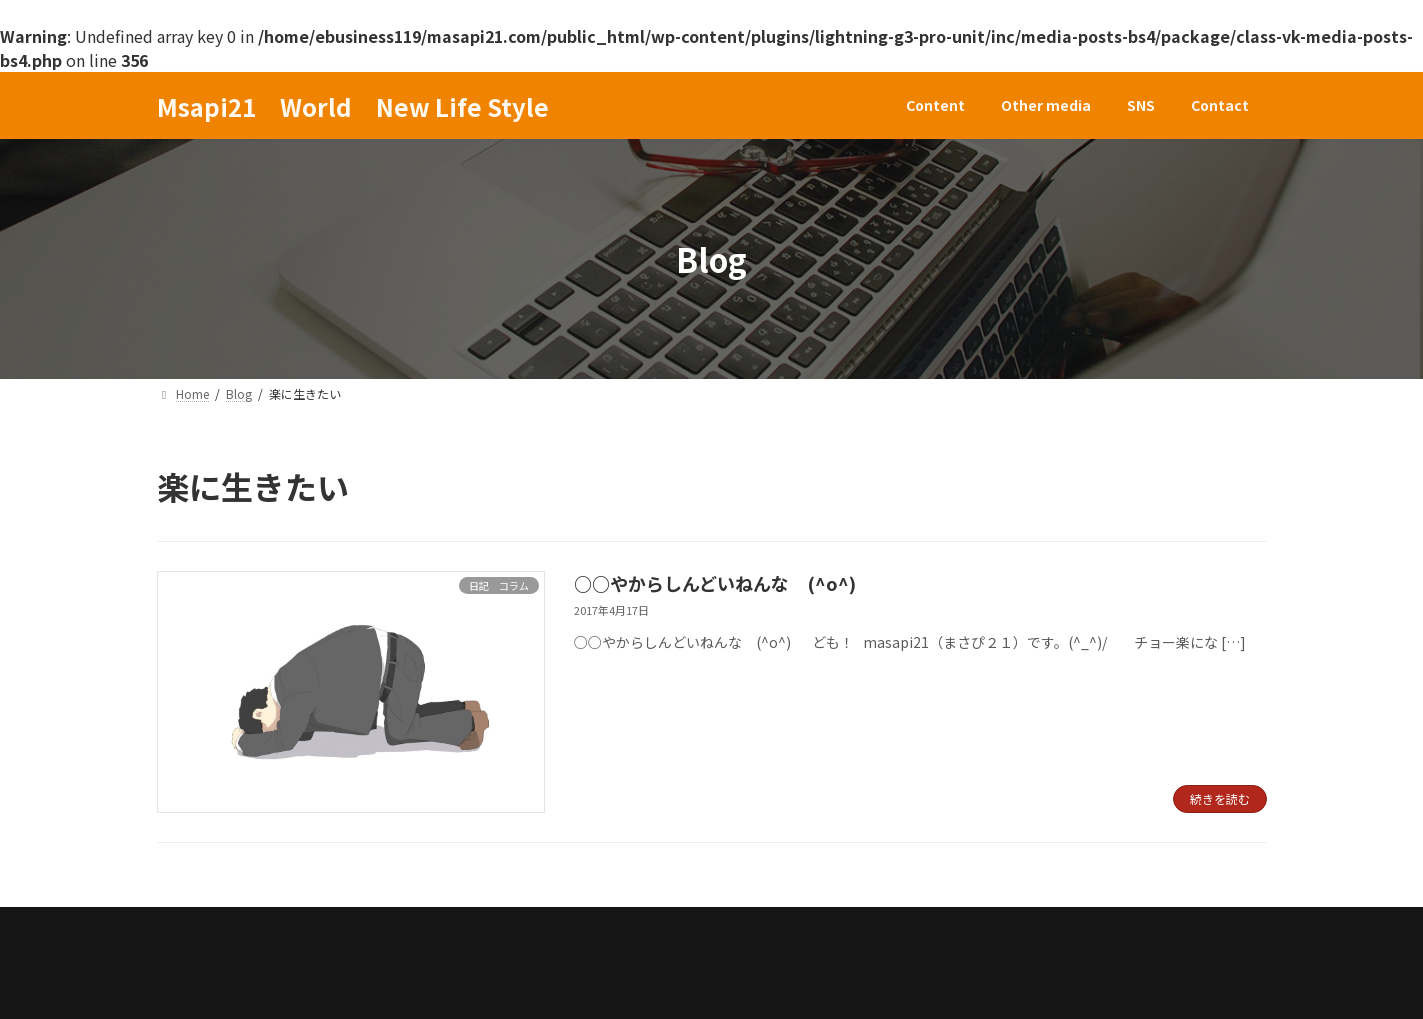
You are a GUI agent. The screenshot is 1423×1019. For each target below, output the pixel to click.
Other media (327, 927)
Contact (521, 927)
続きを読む (1220, 798)
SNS (431, 927)
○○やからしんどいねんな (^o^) (715, 583)
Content (208, 927)
